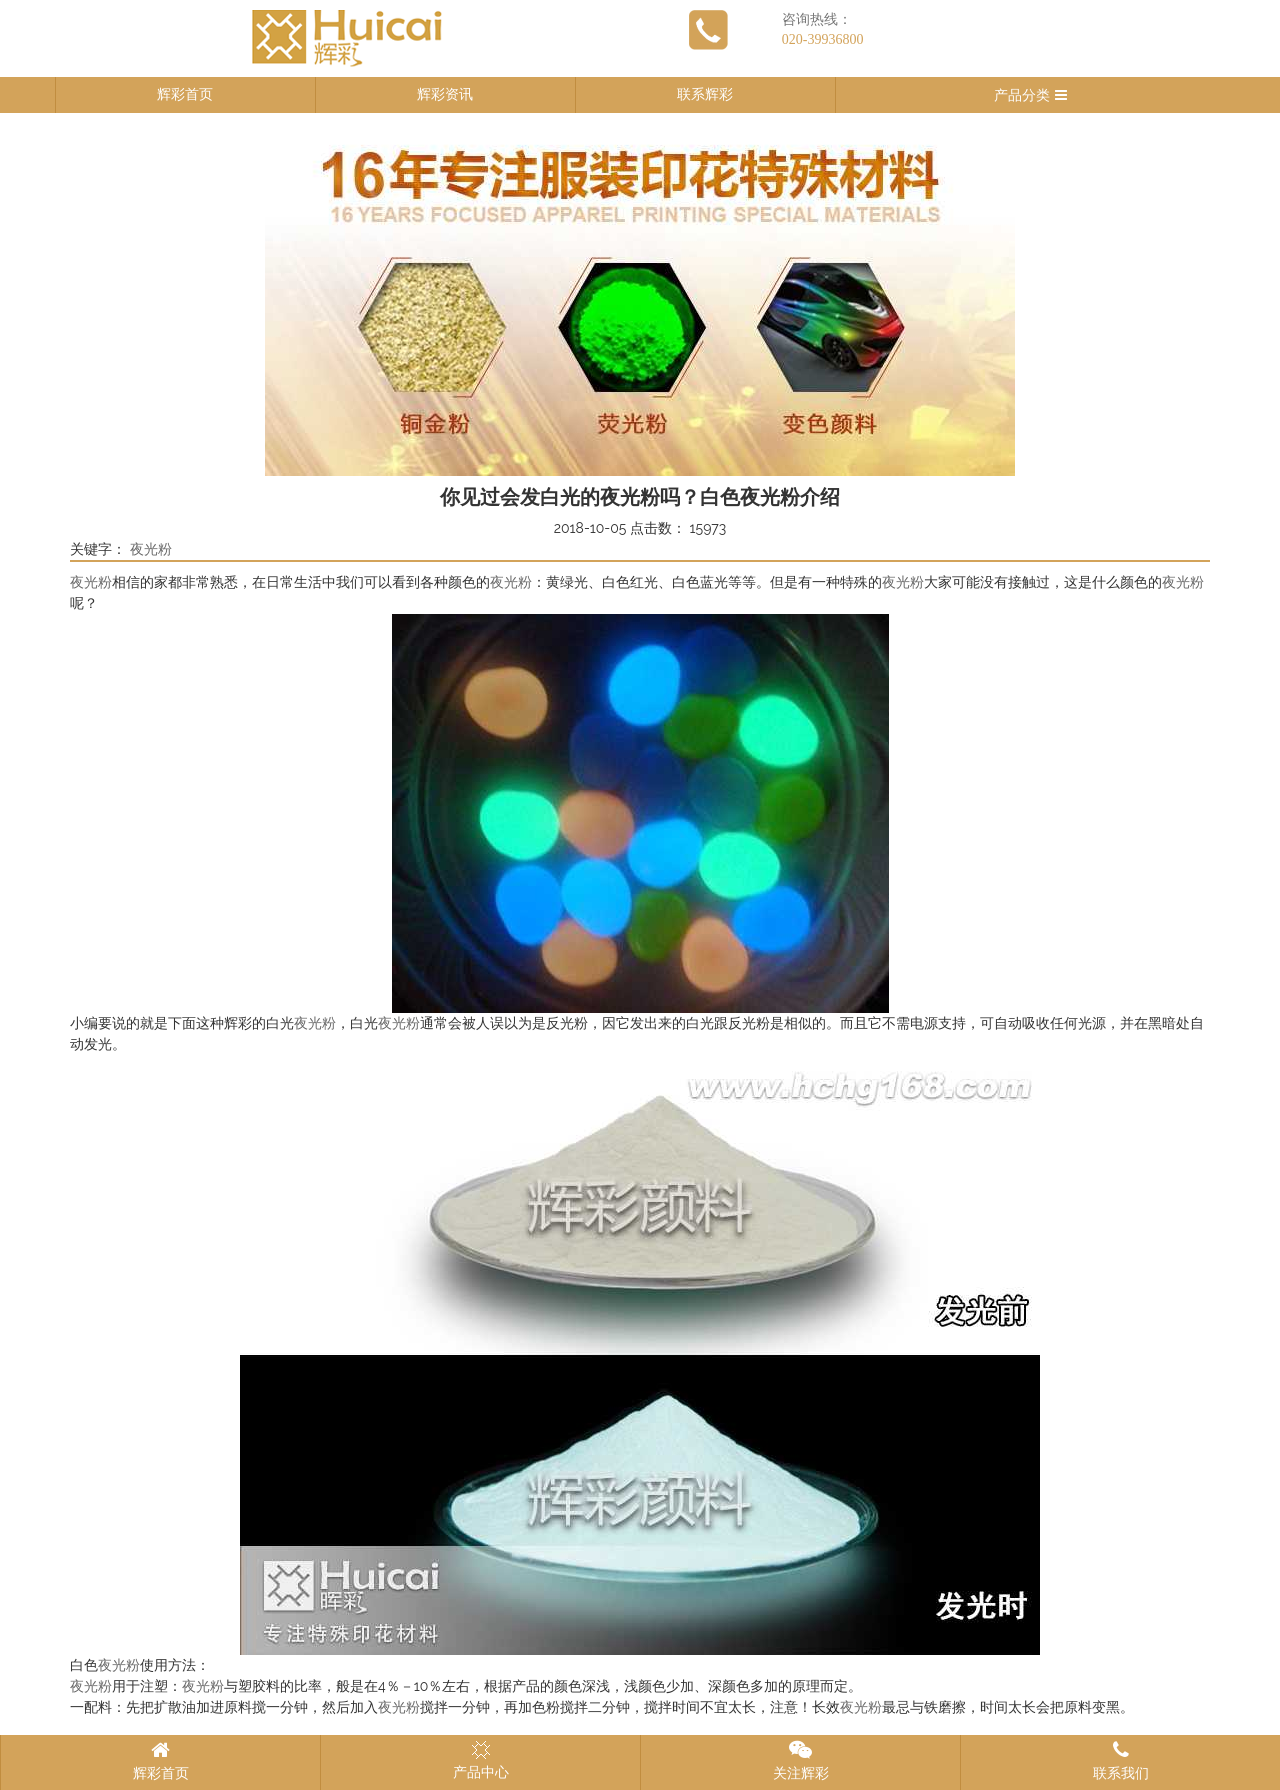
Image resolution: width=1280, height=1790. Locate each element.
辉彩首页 (185, 94)
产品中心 (481, 1760)
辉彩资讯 (445, 94)
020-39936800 (823, 39)
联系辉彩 (705, 94)
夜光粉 (151, 549)
